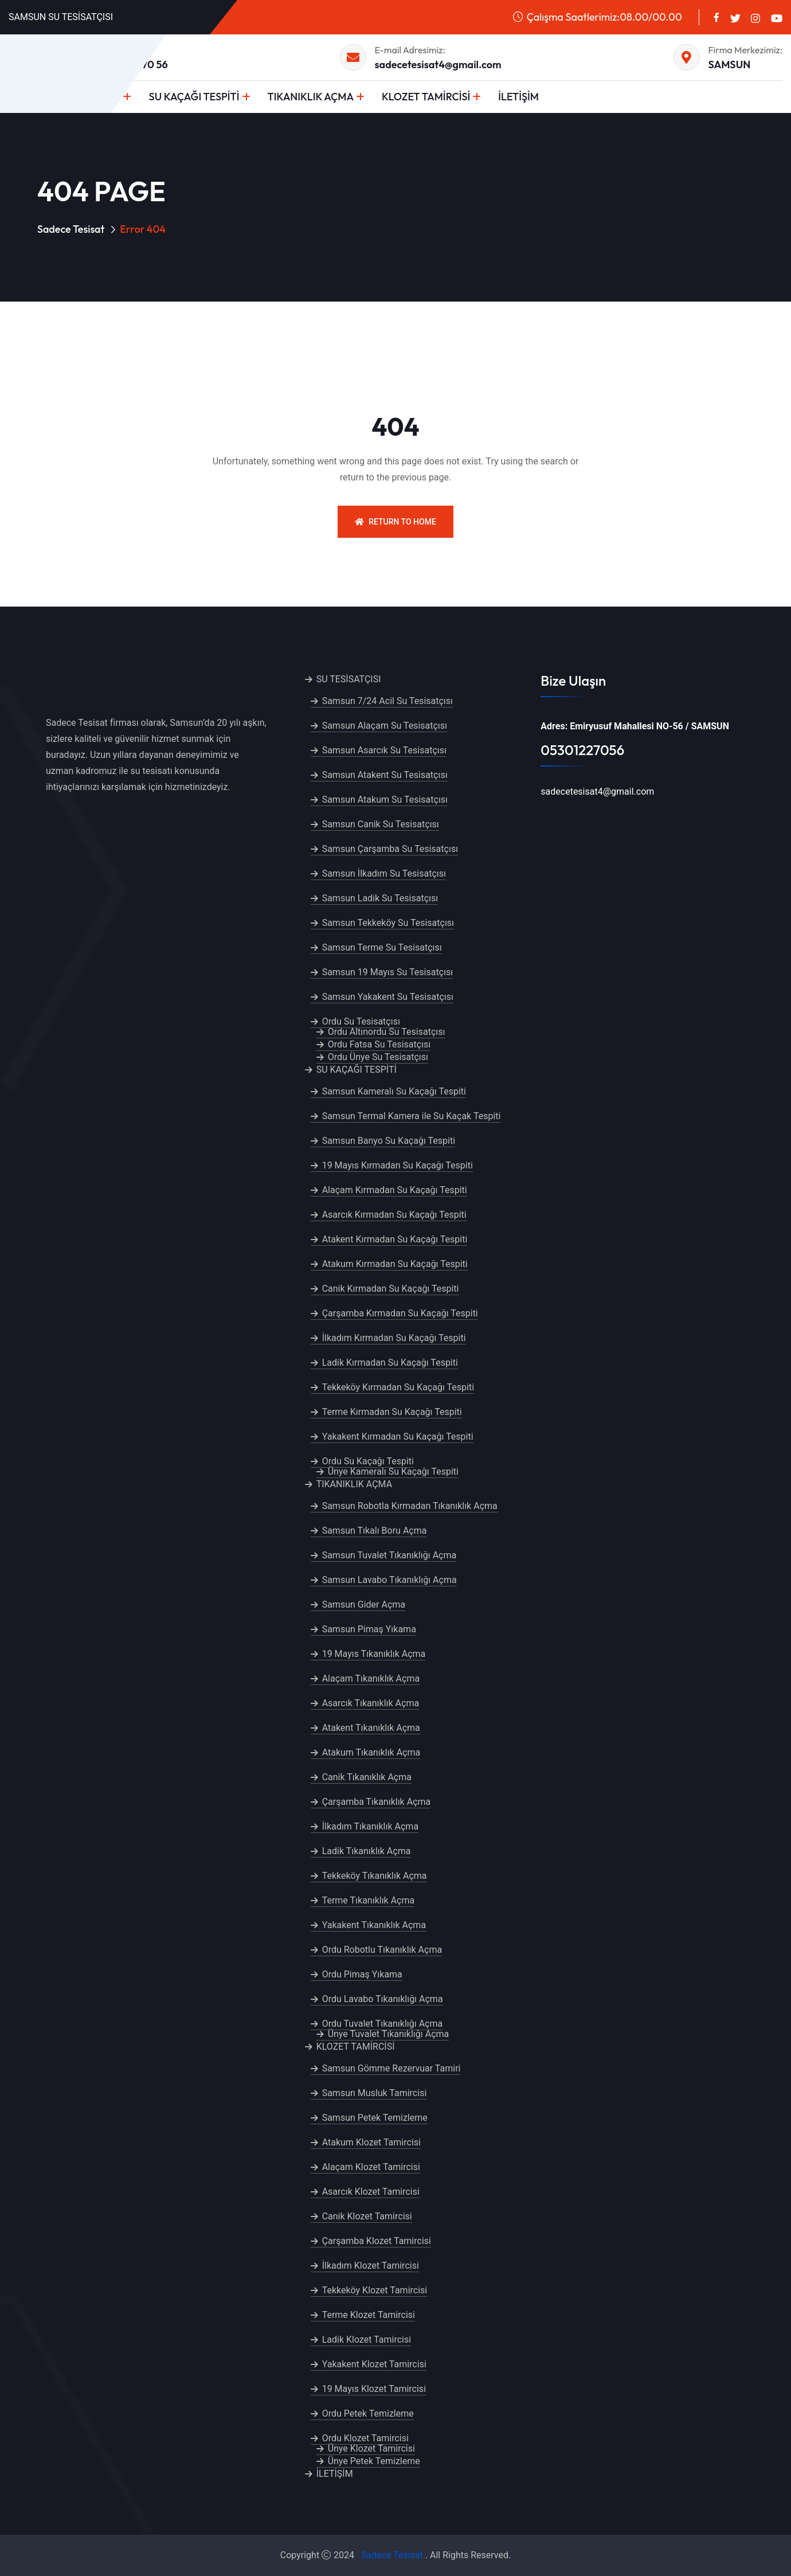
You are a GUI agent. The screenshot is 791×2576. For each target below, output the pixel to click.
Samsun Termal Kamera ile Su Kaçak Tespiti (411, 1116)
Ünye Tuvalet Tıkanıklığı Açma (388, 2033)
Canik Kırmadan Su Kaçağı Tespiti (390, 1288)
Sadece (376, 2555)
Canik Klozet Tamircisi (367, 2216)
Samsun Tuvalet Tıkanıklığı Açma (389, 1555)
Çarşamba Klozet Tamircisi (376, 2240)
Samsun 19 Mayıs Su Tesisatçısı (387, 972)
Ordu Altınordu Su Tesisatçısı (386, 1031)
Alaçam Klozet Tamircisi (371, 2166)
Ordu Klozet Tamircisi (365, 2438)
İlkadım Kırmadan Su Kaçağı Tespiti (394, 1337)
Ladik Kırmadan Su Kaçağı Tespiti (390, 1362)
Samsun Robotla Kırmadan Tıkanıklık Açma (410, 1505)
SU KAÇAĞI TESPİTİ (193, 96)
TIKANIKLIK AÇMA (311, 96)
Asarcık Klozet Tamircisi (371, 2191)
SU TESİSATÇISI (348, 679)
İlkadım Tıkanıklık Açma (370, 1826)
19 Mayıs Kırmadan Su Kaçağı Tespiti (397, 1165)
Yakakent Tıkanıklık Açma (374, 1925)
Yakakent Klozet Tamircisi (374, 2364)
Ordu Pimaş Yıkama (362, 1974)
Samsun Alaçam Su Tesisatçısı (384, 725)
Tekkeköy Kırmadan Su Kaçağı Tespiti (398, 1387)
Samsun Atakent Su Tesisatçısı (385, 774)
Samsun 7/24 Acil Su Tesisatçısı (387, 700)
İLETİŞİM (518, 96)
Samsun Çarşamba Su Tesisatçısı (390, 848)
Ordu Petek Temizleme (368, 2413)
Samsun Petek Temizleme (375, 2117)
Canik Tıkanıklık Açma (367, 1777)
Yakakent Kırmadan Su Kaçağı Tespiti (397, 1436)
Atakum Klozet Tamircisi (371, 2142)
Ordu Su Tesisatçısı (361, 1021)
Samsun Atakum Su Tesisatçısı (385, 799)
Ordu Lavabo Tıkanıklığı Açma (382, 1998)
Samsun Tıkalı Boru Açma (374, 1530)
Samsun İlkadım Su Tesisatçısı (384, 873)
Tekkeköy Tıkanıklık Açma (374, 1875)
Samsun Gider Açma (363, 1604)
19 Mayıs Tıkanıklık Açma (374, 1653)
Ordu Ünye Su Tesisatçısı (378, 1056)
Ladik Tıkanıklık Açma (366, 1851)
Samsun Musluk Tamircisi (374, 2093)
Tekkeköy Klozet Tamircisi (375, 2290)
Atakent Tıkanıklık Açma (371, 1727)
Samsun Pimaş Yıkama (369, 1629)
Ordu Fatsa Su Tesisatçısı (379, 1044)
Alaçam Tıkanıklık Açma (371, 1678)
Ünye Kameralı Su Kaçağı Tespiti (393, 1471)
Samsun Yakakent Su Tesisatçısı (387, 996)
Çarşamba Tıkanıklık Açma (376, 1801)
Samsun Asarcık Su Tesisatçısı (384, 750)
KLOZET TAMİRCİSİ (426, 96)
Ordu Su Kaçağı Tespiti (368, 1461)
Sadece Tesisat (70, 229)
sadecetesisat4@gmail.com (438, 64)
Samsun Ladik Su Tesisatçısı (380, 898)
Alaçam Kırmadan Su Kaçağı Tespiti (394, 1190)
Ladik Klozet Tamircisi (366, 2339)
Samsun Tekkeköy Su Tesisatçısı (388, 922)
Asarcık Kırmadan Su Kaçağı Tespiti (394, 1214)
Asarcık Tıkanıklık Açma (370, 1703)
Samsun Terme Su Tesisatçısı (382, 947)
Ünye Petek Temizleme (374, 2461)
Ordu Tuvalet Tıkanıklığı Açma (382, 2023)
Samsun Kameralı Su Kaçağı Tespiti (394, 1091)
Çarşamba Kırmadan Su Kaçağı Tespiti (400, 1313)
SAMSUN (729, 64)
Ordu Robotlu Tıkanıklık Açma (382, 1949)
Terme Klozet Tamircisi (368, 2314)
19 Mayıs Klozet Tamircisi (374, 2388)
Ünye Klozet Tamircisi (371, 2448)
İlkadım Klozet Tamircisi (370, 2265)
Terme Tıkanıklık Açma (368, 1900)
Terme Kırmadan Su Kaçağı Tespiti (392, 1411)
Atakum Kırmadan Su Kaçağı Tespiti (395, 1263)
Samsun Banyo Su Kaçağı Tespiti (388, 1140)
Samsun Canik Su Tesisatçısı (380, 824)
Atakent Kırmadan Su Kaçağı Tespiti (395, 1239)
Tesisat (408, 2555)
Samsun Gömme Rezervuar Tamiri (391, 2068)
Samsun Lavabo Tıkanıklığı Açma (389, 1579)
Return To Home (395, 521)
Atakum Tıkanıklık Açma (371, 1752)
